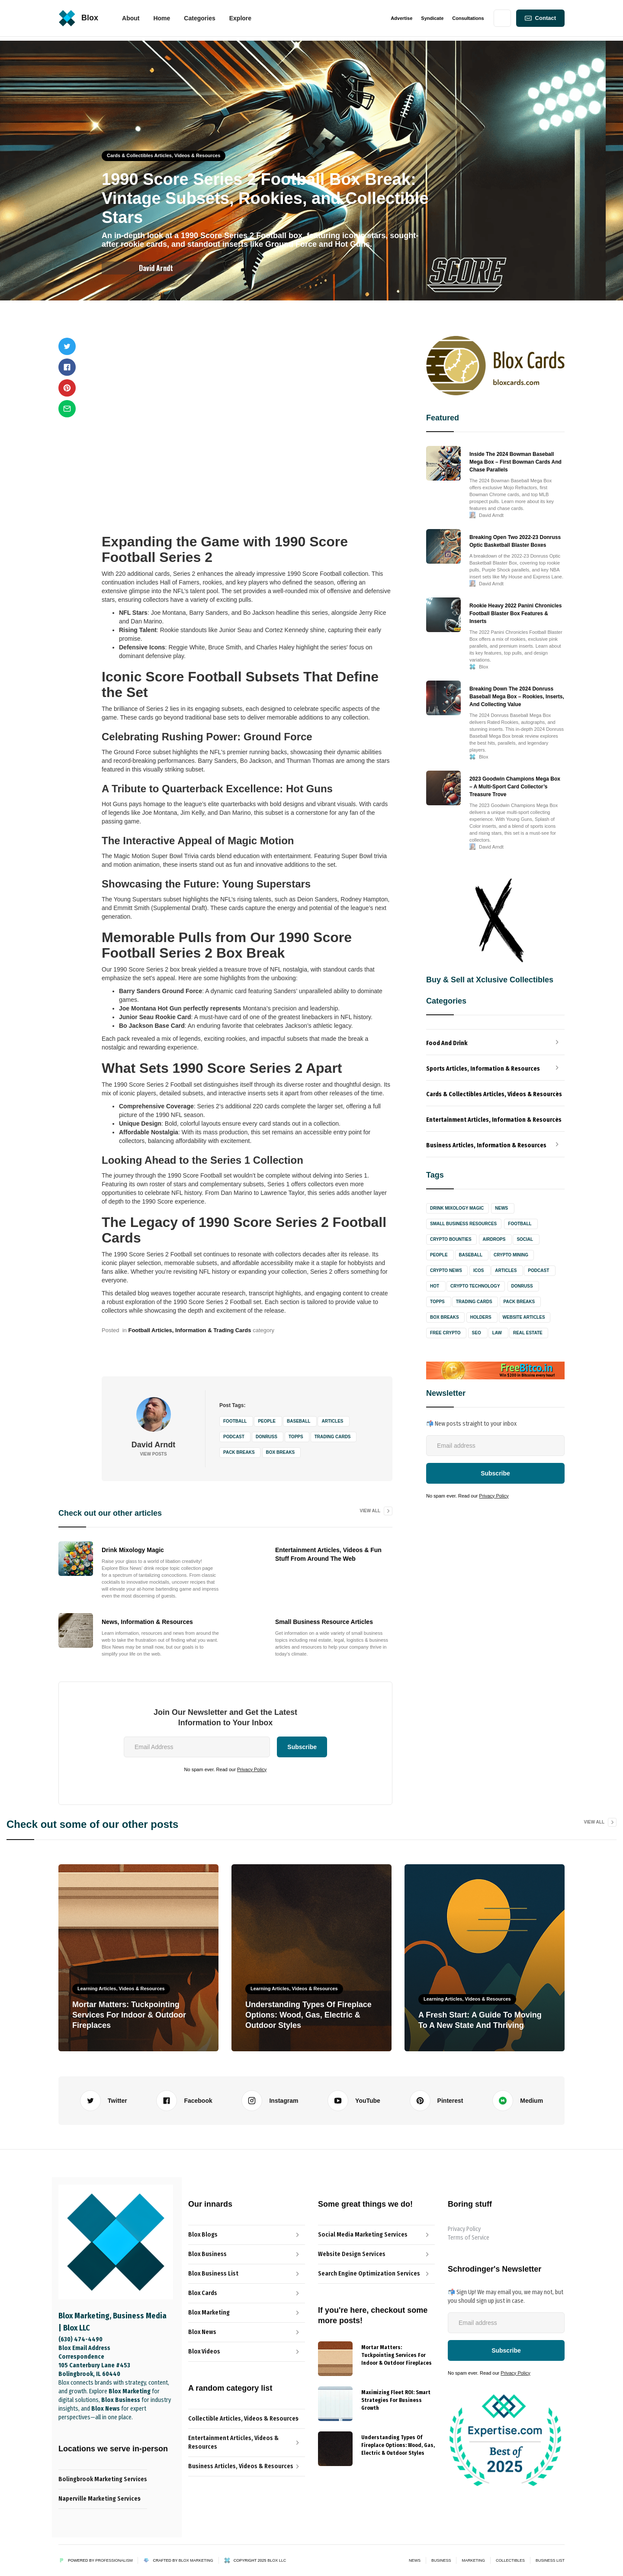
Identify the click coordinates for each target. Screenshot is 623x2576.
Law (497, 1332)
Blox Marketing (196, 2560)
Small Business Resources (463, 1223)
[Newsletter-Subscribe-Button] (506, 2350)
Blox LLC (276, 2560)
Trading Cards (333, 1436)
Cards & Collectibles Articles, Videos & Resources (163, 155)
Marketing (473, 2560)
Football (235, 1421)
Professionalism (113, 2560)
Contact (545, 18)
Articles (332, 1421)
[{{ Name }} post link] (398, 2354)
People (267, 1421)
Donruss (266, 1436)
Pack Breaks (239, 1452)
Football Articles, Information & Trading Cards (189, 1330)
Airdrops (494, 1239)
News (501, 1208)
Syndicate (432, 18)
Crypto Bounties (451, 1239)
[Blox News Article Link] (246, 2274)
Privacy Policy (252, 1769)
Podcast (233, 1436)
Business (441, 2560)
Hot (434, 1286)
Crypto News (446, 1270)
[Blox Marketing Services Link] (246, 2313)
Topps (296, 1436)
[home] (78, 18)
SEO (476, 1332)
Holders (480, 1317)
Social (525, 1239)
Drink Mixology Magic (457, 1208)
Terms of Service (468, 2237)
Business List (550, 2560)
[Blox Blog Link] (246, 2235)
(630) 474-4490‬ (80, 2339)
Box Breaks (280, 1452)
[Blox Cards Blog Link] (246, 2293)
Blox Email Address (84, 2348)
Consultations (468, 18)
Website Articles (524, 1317)
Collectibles (510, 2560)
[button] (161, 18)
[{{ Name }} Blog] (335, 2358)
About (130, 18)
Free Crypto (445, 1332)
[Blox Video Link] (246, 2352)
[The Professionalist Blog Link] (246, 2254)
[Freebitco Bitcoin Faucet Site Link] (495, 1370)
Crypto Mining (511, 1254)
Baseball (298, 1421)
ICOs (478, 1270)
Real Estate (528, 1332)
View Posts (153, 1454)
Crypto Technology (475, 1286)
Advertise (401, 18)
